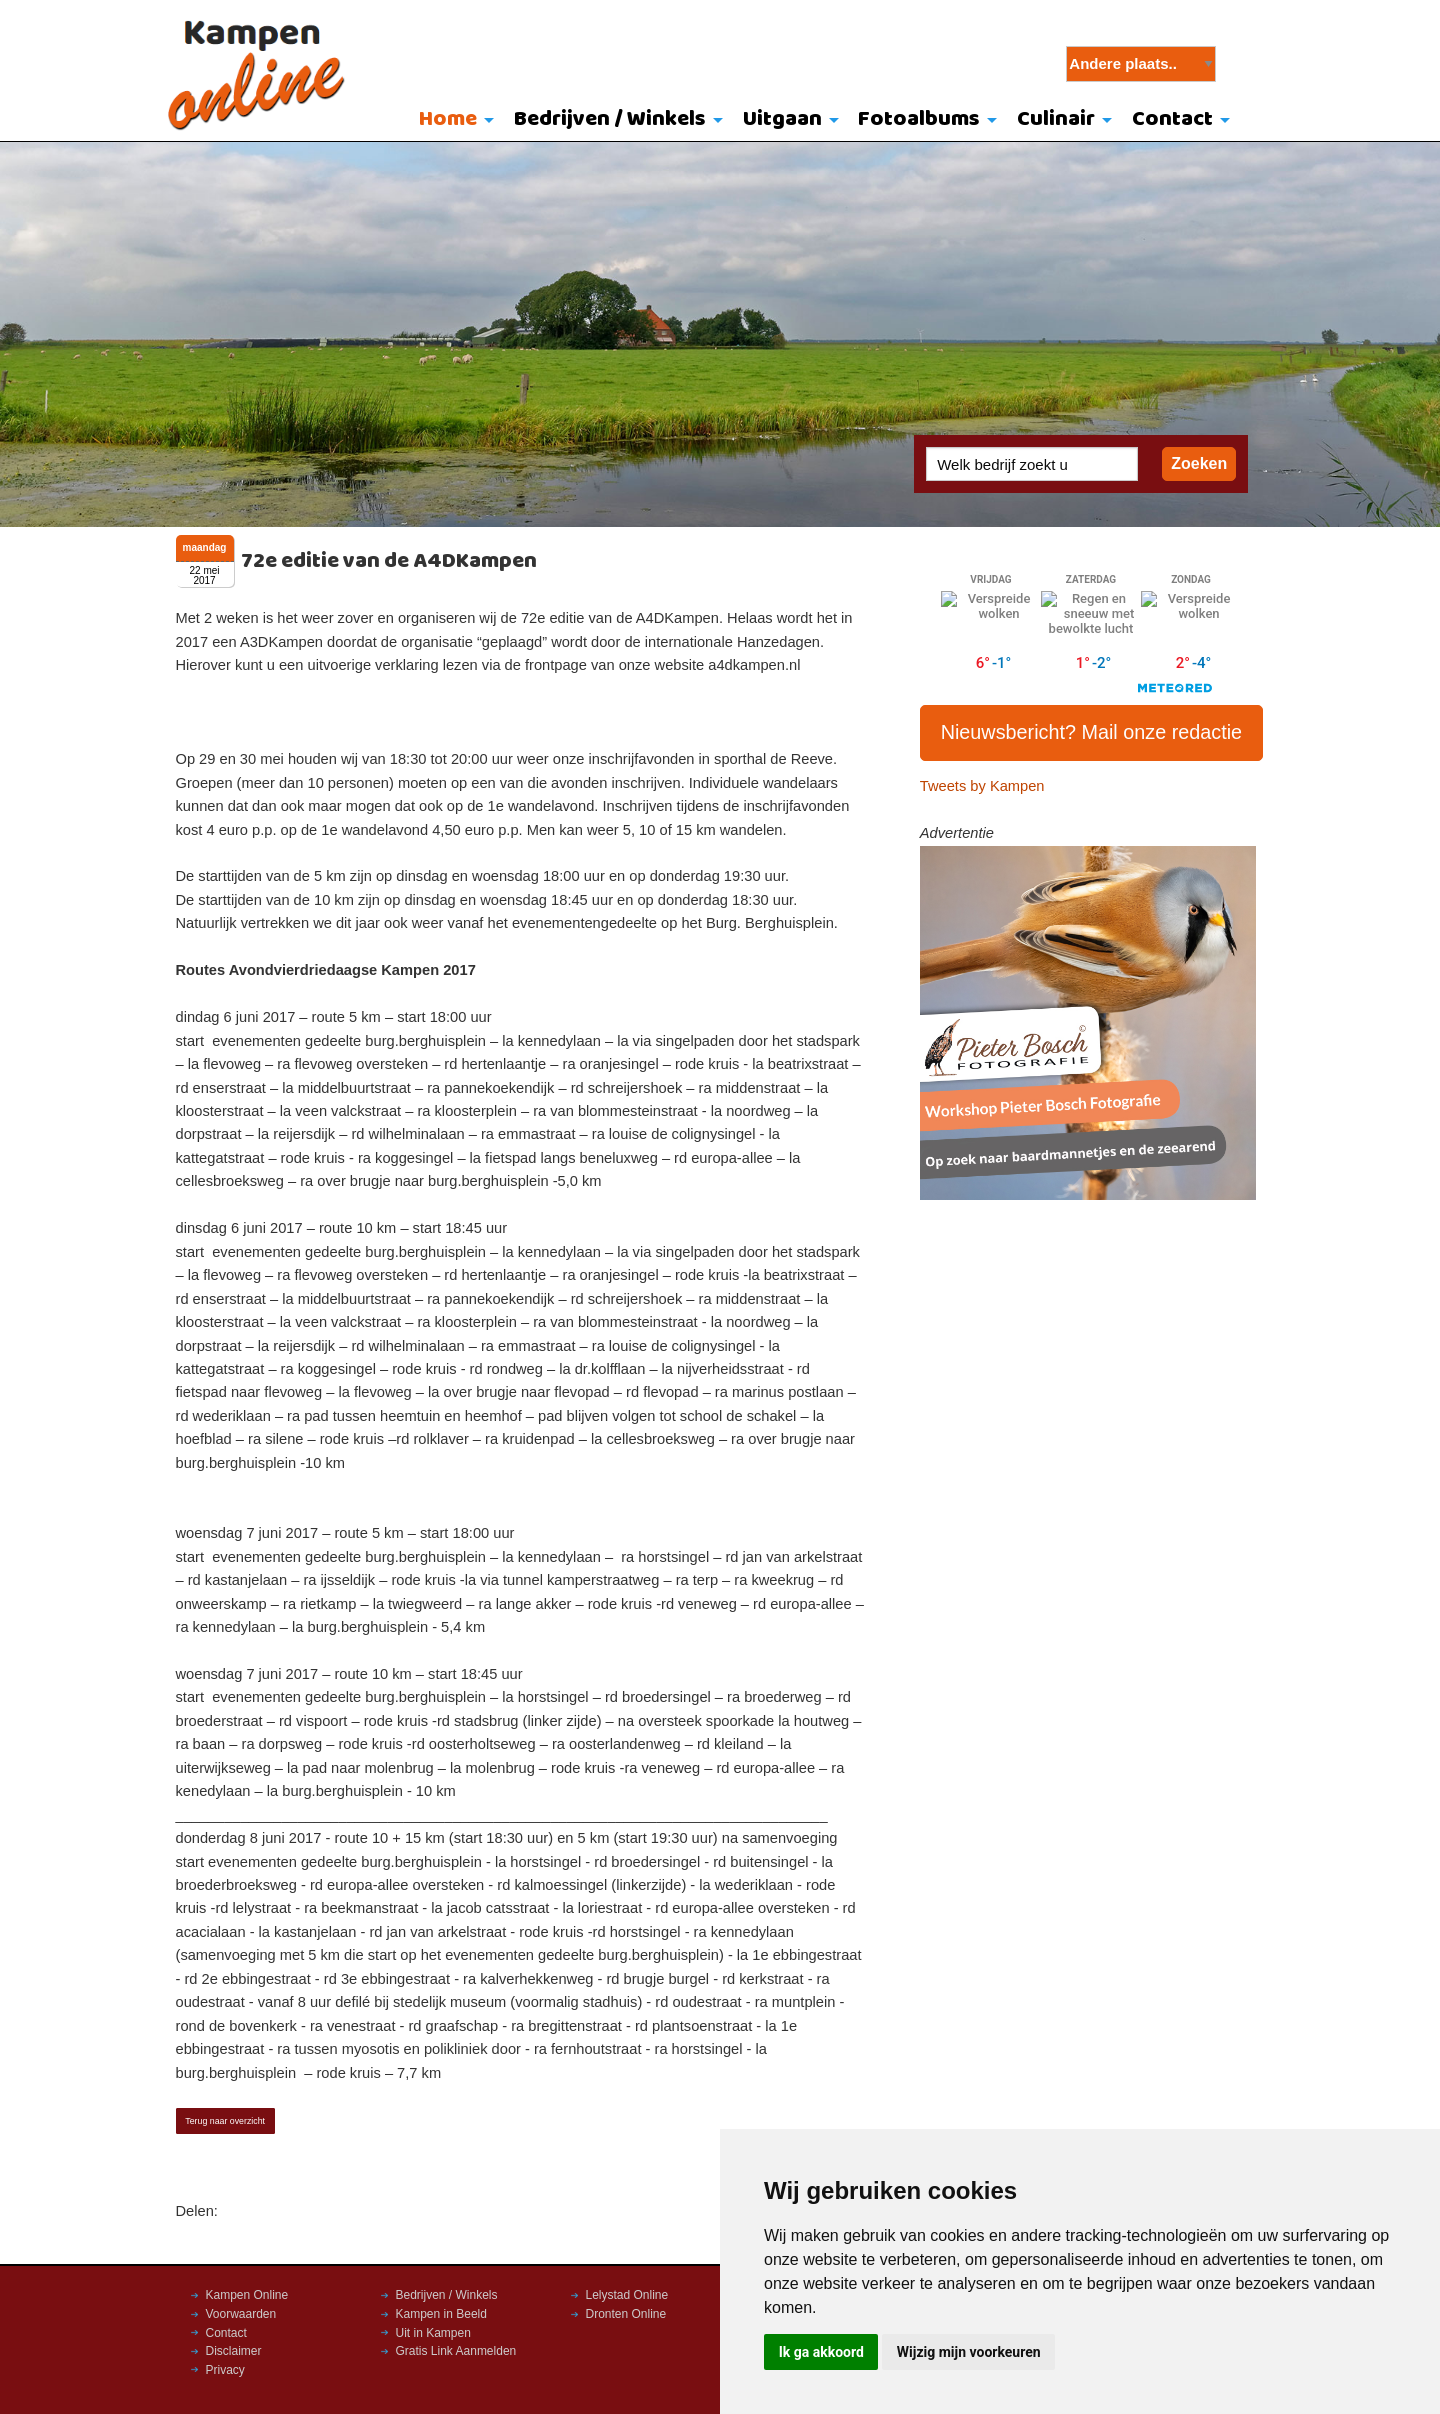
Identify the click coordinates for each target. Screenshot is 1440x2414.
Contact (1172, 119)
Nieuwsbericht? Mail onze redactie (1092, 732)
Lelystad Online (627, 2295)
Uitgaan (782, 119)
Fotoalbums (919, 119)
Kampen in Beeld (441, 2314)
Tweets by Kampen (982, 786)
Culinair (1056, 119)
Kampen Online (247, 2295)
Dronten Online (626, 2314)
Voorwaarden (241, 2314)
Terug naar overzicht (225, 2121)
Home (448, 119)
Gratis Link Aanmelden (456, 2351)
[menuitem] (452, 121)
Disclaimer (234, 2351)
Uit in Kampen (433, 2333)
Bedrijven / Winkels (610, 119)
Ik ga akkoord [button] (821, 2352)
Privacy (225, 2370)
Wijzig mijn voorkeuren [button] (969, 2352)
